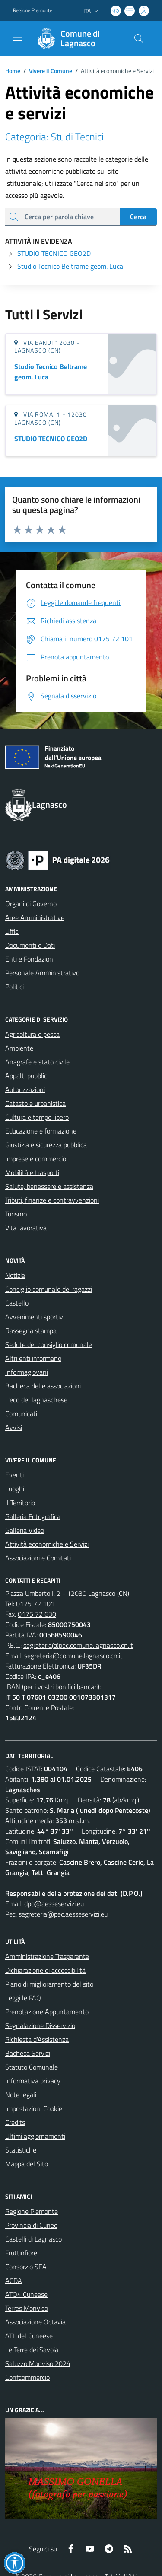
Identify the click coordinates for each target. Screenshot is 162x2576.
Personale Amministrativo (42, 973)
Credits (15, 2122)
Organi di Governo (31, 903)
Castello (17, 1303)
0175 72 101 (35, 1603)
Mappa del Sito (26, 2164)
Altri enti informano (33, 1358)
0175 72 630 (37, 1614)
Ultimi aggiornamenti (35, 2136)
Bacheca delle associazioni (43, 1386)
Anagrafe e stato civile (37, 1062)
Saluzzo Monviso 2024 (37, 2363)
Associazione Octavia (35, 2322)
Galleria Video (24, 1530)
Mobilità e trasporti (32, 1172)
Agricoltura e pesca (32, 1034)
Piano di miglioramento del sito (49, 1984)
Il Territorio (20, 1502)
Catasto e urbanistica (35, 1103)
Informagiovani (26, 1372)
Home (12, 70)
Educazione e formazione (40, 1131)
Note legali (20, 2094)
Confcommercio (27, 2377)
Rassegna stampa (31, 1330)
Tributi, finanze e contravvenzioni (52, 1200)
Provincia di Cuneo (31, 2225)
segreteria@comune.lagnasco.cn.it (73, 1655)
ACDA (13, 2280)
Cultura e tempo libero (37, 1117)
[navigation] (17, 37)
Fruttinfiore (21, 2253)
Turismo (16, 1214)
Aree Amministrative (34, 917)
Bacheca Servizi (27, 2053)
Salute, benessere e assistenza (49, 1186)
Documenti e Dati (30, 945)
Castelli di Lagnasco (33, 2239)
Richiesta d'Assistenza (37, 2039)
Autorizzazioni (25, 1089)
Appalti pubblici (26, 1075)
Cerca (138, 216)
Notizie (15, 1275)
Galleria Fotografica (32, 1516)
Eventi (14, 1475)
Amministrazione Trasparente (47, 1956)
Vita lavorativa (26, 1228)
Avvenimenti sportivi (34, 1317)
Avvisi (13, 1427)
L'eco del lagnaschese (36, 1400)
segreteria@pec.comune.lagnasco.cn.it (78, 1645)
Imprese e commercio (35, 1158)
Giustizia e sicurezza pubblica (46, 1145)
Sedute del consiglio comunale (48, 1344)
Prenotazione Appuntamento (47, 2011)
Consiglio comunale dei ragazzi (48, 1289)
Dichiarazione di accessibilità (45, 1970)
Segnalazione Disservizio (40, 2025)
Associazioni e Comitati (38, 1558)
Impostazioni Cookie (33, 2108)
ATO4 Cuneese (26, 2294)
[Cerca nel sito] (138, 38)
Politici (14, 986)
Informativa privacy (32, 2081)
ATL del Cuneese (29, 2336)
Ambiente (19, 1048)
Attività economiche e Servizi (47, 1544)
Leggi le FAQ (23, 1998)
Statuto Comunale (31, 2067)
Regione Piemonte (31, 2211)
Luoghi (14, 1489)
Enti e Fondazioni (29, 959)
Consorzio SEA (26, 2266)
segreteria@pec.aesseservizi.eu (63, 1914)
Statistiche (20, 2150)
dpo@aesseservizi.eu (54, 1903)
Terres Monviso (26, 2308)
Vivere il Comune (50, 70)
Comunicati (21, 1413)
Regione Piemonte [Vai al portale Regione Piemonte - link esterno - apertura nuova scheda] (32, 10)
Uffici (12, 931)
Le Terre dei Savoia (31, 2349)
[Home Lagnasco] (76, 38)
